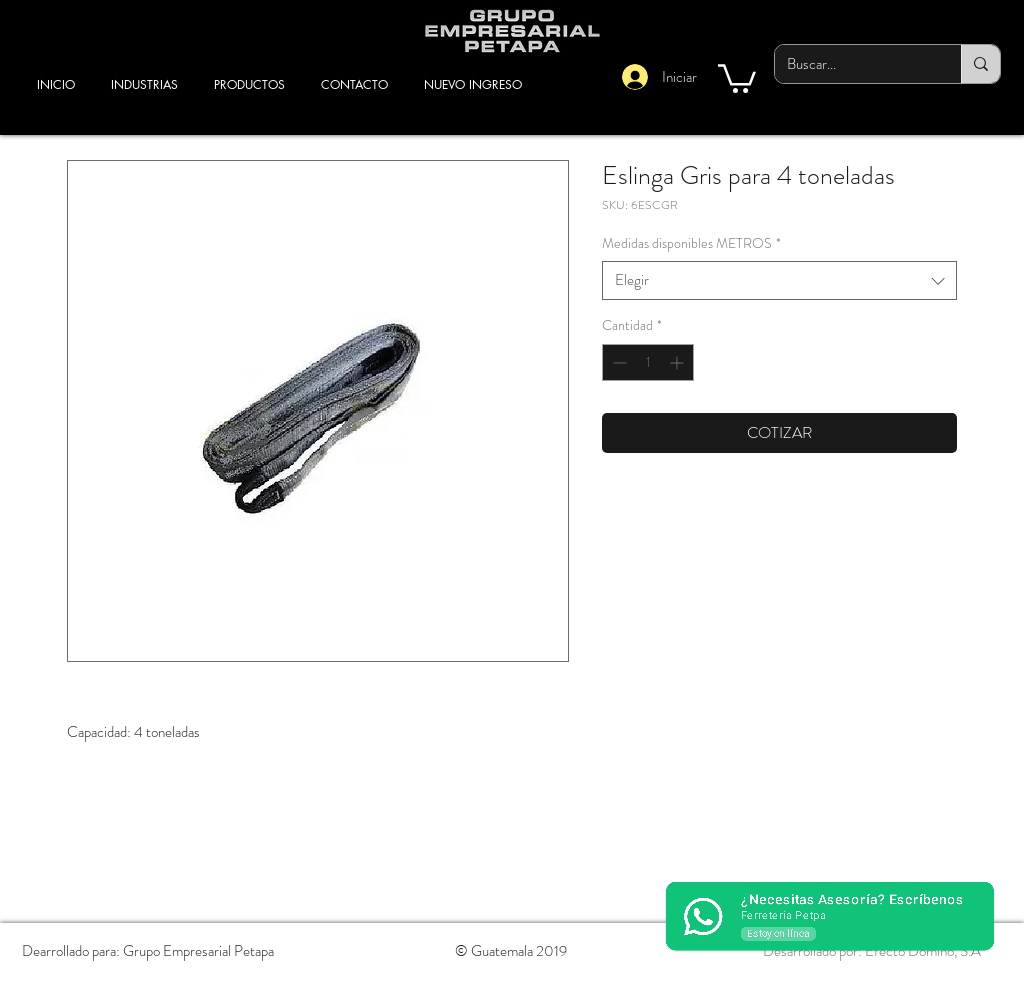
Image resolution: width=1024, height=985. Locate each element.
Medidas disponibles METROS (691, 243)
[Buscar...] (853, 64)
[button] (737, 77)
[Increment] (678, 362)
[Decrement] (617, 362)
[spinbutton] (648, 362)
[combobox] (779, 280)
